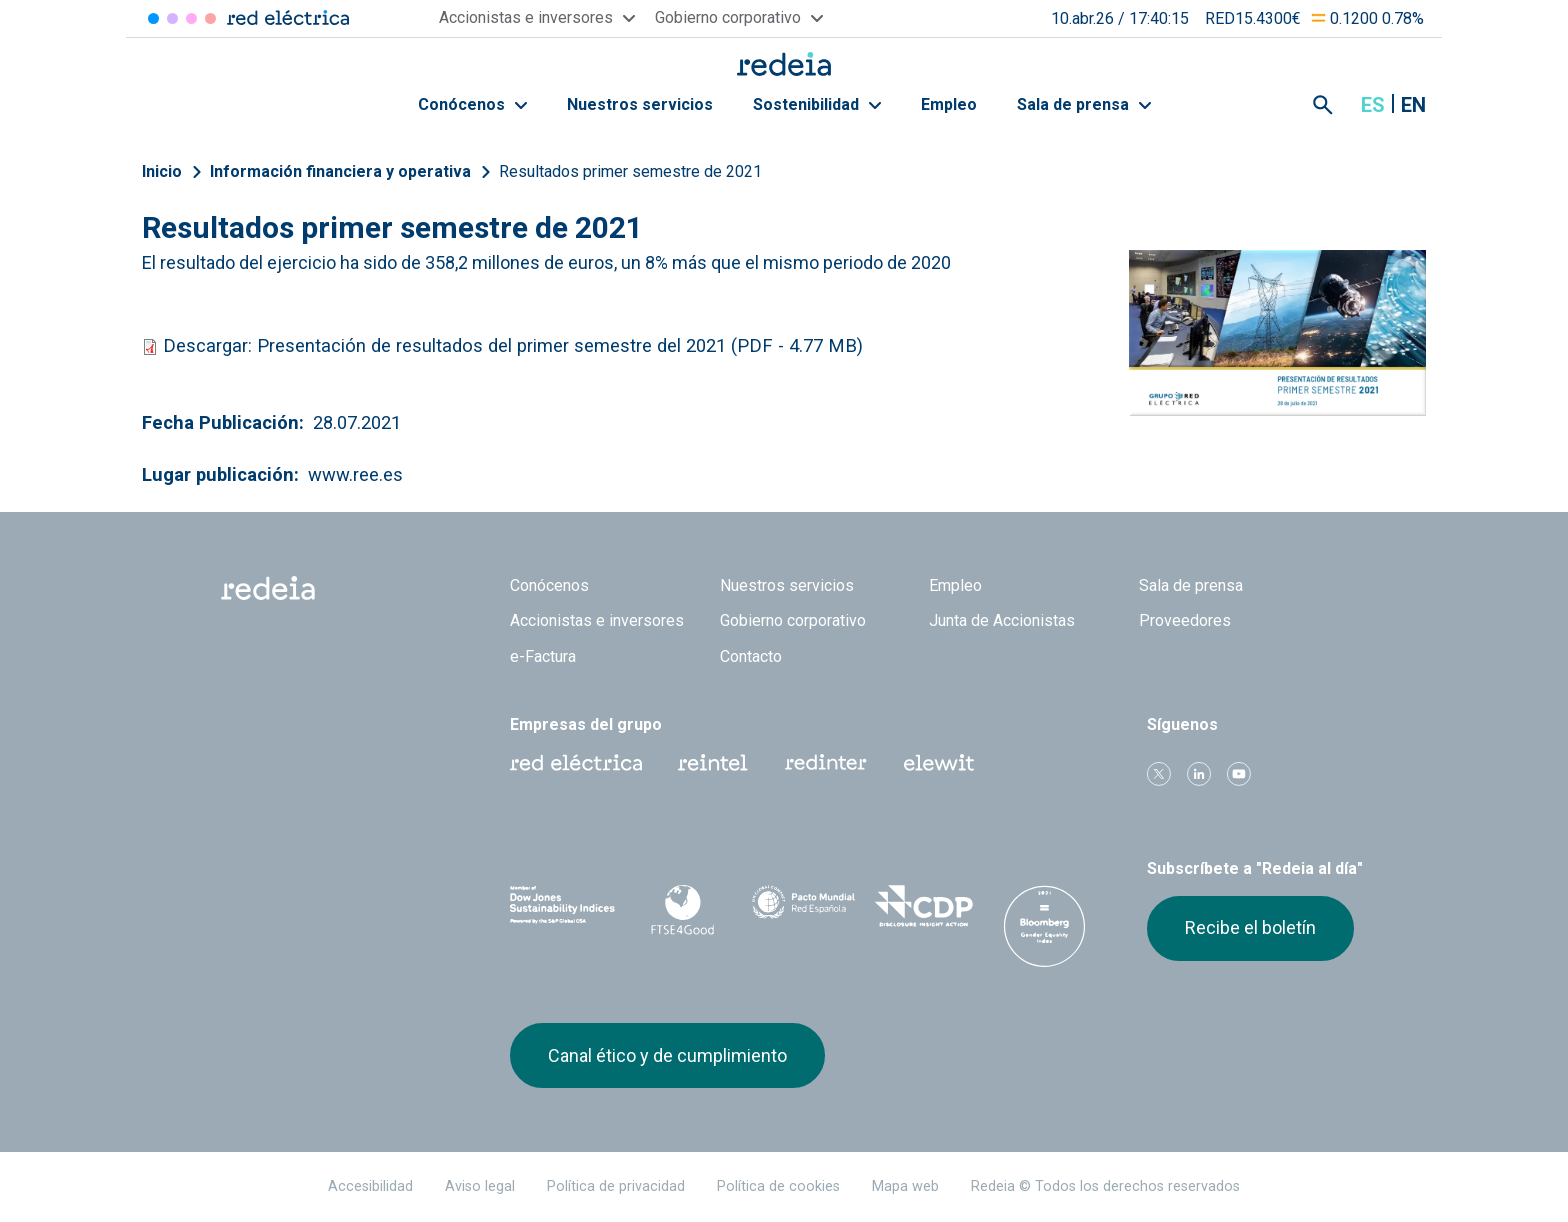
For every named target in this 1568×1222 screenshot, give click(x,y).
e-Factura (543, 656)
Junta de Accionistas (1002, 620)
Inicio (162, 171)
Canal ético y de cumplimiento (667, 1055)
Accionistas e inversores (597, 620)
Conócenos (472, 104)
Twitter (1159, 774)
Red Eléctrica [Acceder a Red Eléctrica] (153, 18)
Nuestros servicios (640, 104)
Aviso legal (480, 1186)
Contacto (751, 656)
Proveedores (1185, 620)
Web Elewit (939, 763)
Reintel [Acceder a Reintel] (191, 18)
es (1373, 105)
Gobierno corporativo (793, 620)
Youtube (1239, 774)
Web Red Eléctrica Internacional (826, 763)
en (1413, 105)
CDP (924, 906)
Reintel (713, 763)
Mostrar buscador (1323, 105)
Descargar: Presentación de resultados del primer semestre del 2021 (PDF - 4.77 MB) (510, 345)
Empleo (949, 104)
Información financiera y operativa (340, 171)
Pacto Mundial (803, 907)
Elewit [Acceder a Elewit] (210, 18)
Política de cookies (778, 1186)
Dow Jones (562, 906)
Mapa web (905, 1186)
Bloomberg (1044, 926)
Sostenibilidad (817, 104)
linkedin (1199, 774)
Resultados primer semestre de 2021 (630, 171)
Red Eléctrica (576, 763)
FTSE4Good (683, 910)
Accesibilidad (370, 1186)
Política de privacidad (616, 1186)
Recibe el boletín (1250, 927)
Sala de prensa (1084, 104)
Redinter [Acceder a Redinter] (172, 18)
